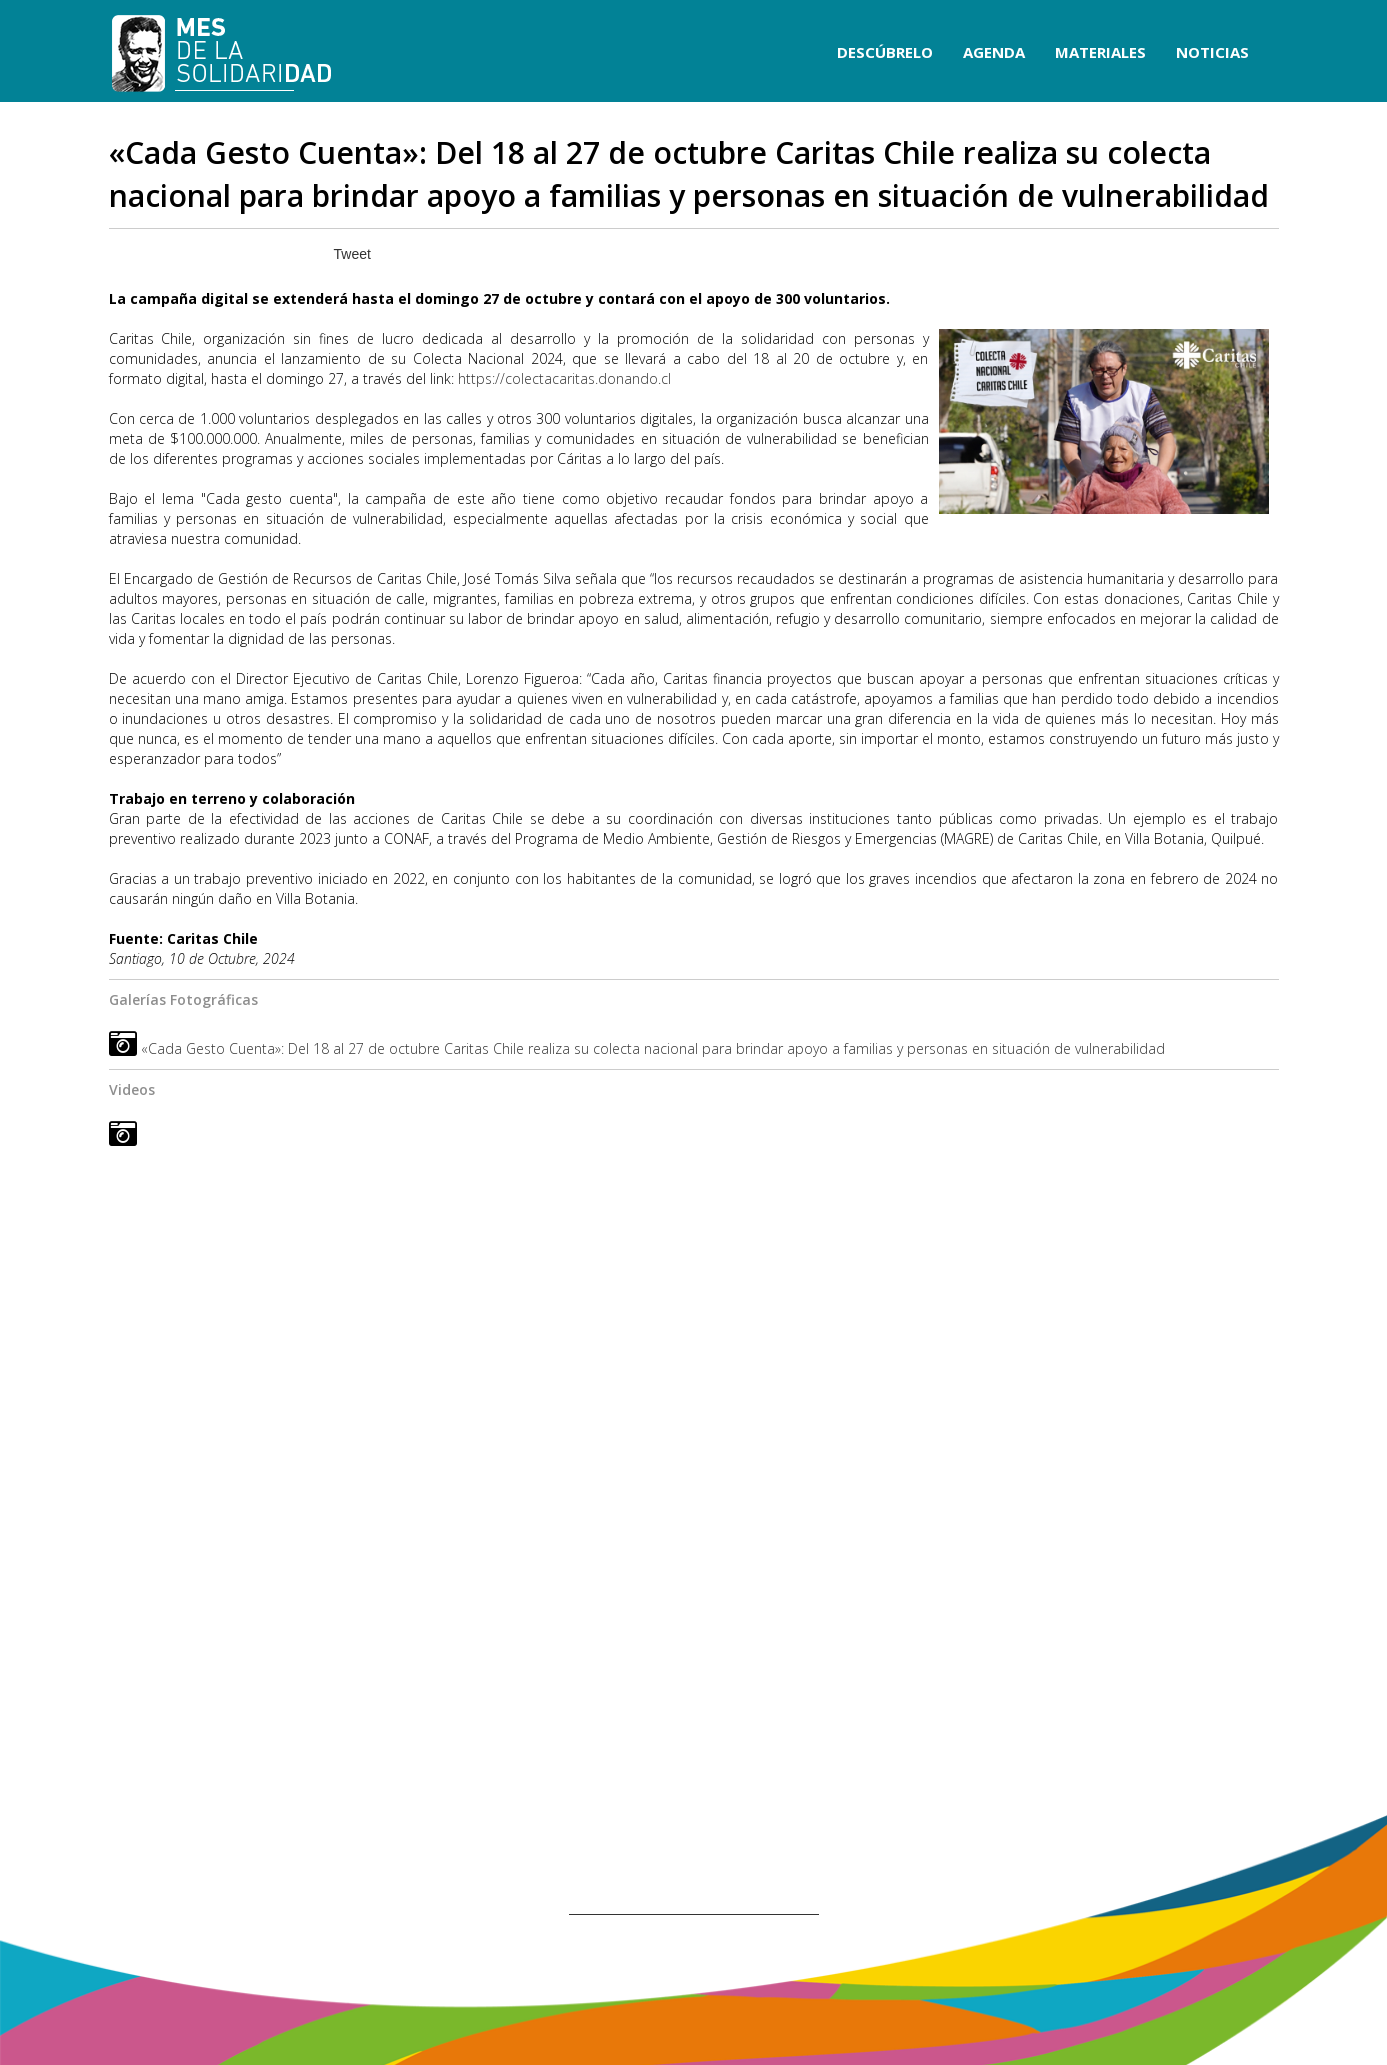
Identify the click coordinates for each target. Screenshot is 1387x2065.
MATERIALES (1100, 52)
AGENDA (994, 52)
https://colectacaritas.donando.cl (564, 378)
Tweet (352, 254)
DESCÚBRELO (885, 52)
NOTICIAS (1212, 52)
